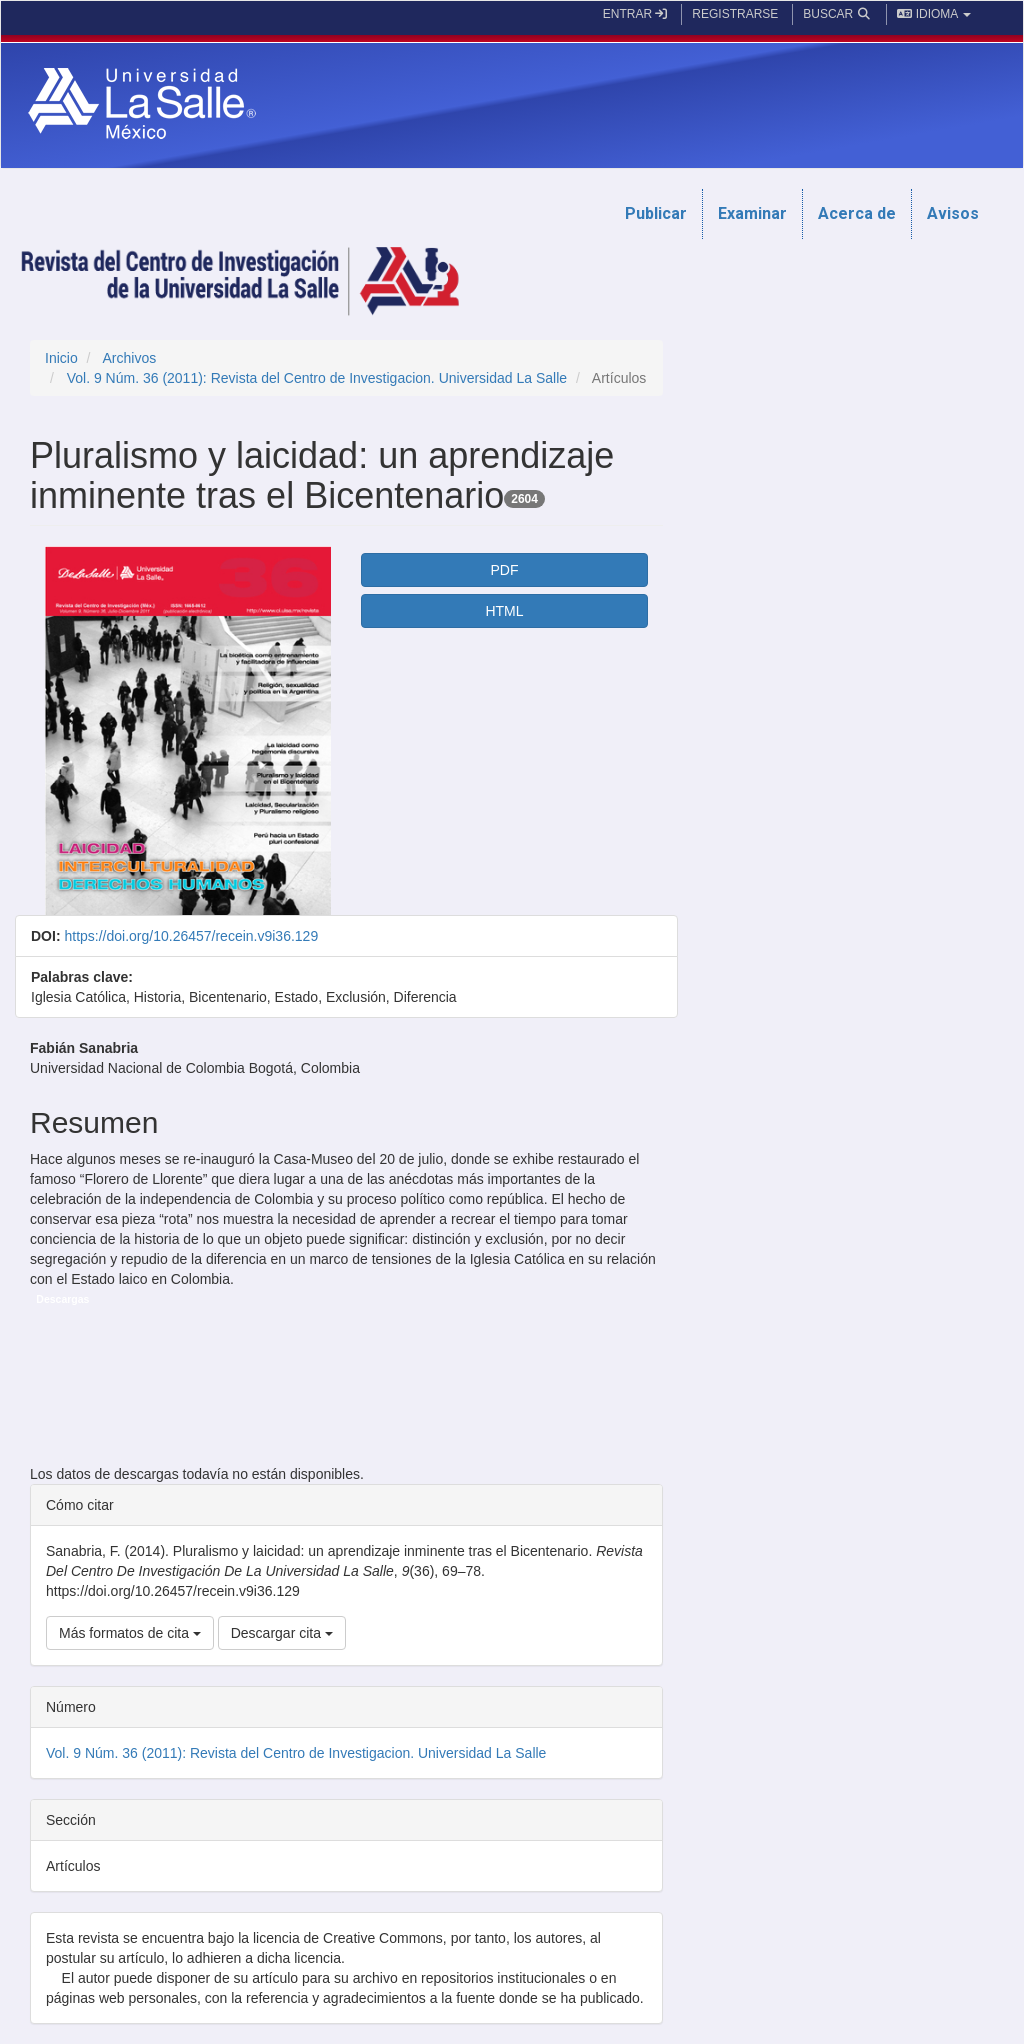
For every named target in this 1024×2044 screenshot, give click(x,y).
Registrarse (735, 14)
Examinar (752, 213)
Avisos (953, 213)
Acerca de (857, 213)
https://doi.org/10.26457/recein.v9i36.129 (191, 936)
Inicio (61, 358)
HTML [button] (504, 611)
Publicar (656, 213)
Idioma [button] (934, 14)
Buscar (837, 14)
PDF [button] (504, 570)
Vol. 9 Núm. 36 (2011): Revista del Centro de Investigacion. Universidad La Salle (317, 378)
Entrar (635, 14)
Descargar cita (282, 1633)
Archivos (129, 358)
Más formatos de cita (130, 1633)
